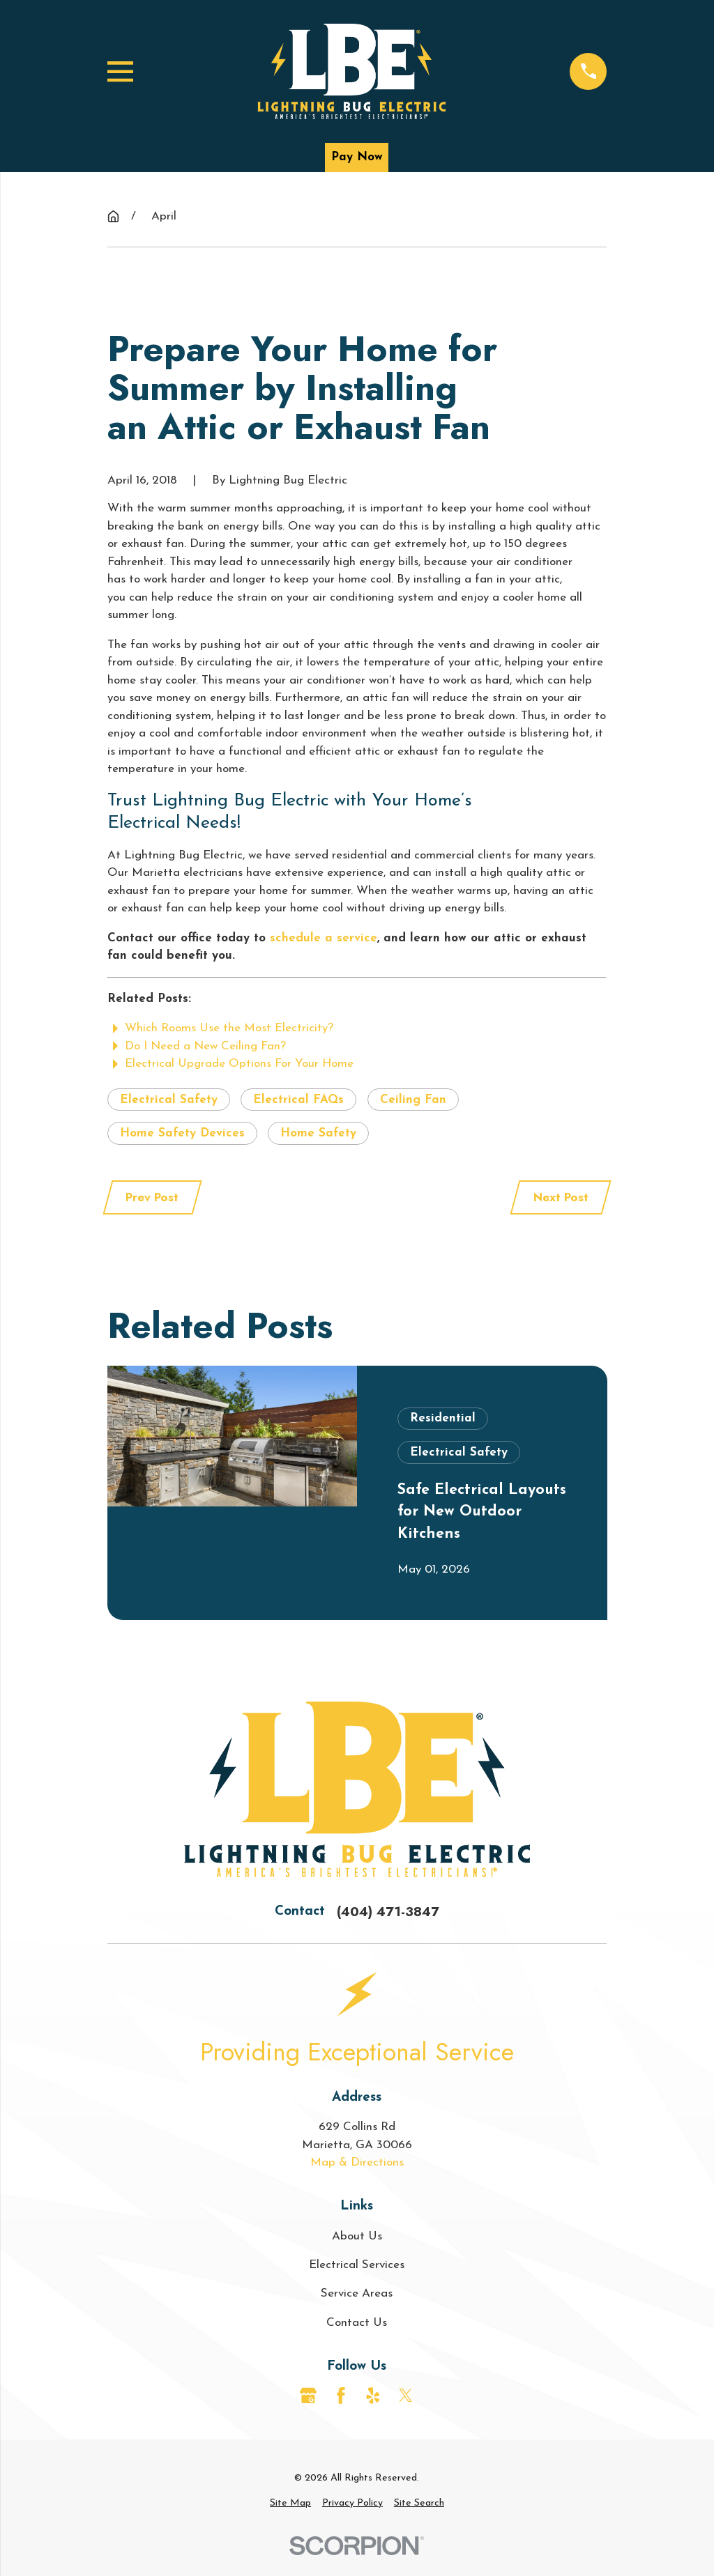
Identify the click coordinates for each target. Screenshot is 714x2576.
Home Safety (318, 1133)
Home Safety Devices (182, 1133)
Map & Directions (357, 2162)
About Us (357, 2236)
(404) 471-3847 (388, 1911)
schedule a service (323, 938)
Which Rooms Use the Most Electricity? (229, 1028)
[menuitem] (290, 2503)
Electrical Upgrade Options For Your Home (239, 1064)
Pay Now (357, 157)
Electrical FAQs (298, 1100)
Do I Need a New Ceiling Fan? (205, 1046)
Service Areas (357, 2293)
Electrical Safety (169, 1100)
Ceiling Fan (413, 1100)
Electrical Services (356, 2265)
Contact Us (356, 2323)
